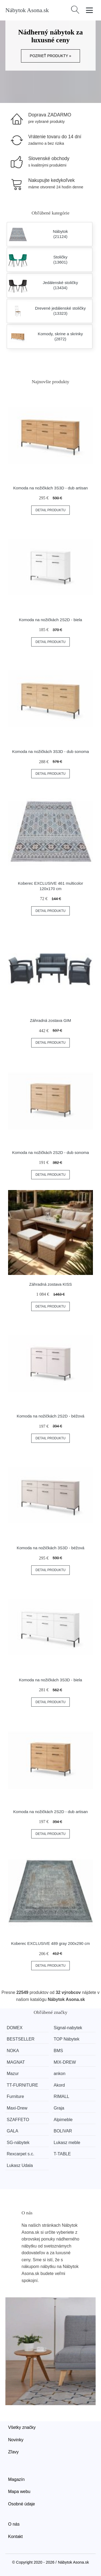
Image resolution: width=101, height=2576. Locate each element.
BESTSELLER (20, 2039)
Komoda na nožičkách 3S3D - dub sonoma (50, 751)
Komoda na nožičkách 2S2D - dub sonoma (50, 1152)
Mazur (13, 2073)
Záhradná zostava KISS (50, 1284)
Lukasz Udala (20, 2165)
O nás (14, 2524)
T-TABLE (62, 2154)
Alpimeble (63, 2119)
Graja (59, 2108)
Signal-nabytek (68, 2027)
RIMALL (61, 2096)
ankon (59, 2073)
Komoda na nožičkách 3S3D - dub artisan (50, 488)
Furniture (15, 2096)
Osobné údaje (21, 2504)
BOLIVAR (63, 2131)
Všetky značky (22, 2427)
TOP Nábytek (66, 2039)
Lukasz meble (67, 2142)
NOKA (13, 2050)
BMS (58, 2050)
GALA (12, 2131)
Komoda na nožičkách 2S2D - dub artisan (50, 1811)
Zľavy (13, 2452)
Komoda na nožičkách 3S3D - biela (50, 1680)
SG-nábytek (18, 2142)
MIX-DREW (65, 2062)
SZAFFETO (18, 2119)
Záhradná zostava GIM (50, 1020)
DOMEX (15, 2027)
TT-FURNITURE (22, 2085)
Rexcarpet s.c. (20, 2154)
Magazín (16, 2479)
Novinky (15, 2439)
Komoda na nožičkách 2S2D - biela (50, 619)
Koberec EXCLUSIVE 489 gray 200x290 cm (50, 1943)
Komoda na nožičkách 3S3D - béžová (50, 1547)
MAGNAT (16, 2062)
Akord (59, 2085)
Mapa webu (19, 2491)
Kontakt (15, 2536)
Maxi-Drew (17, 2108)
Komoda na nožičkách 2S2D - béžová (50, 1416)
